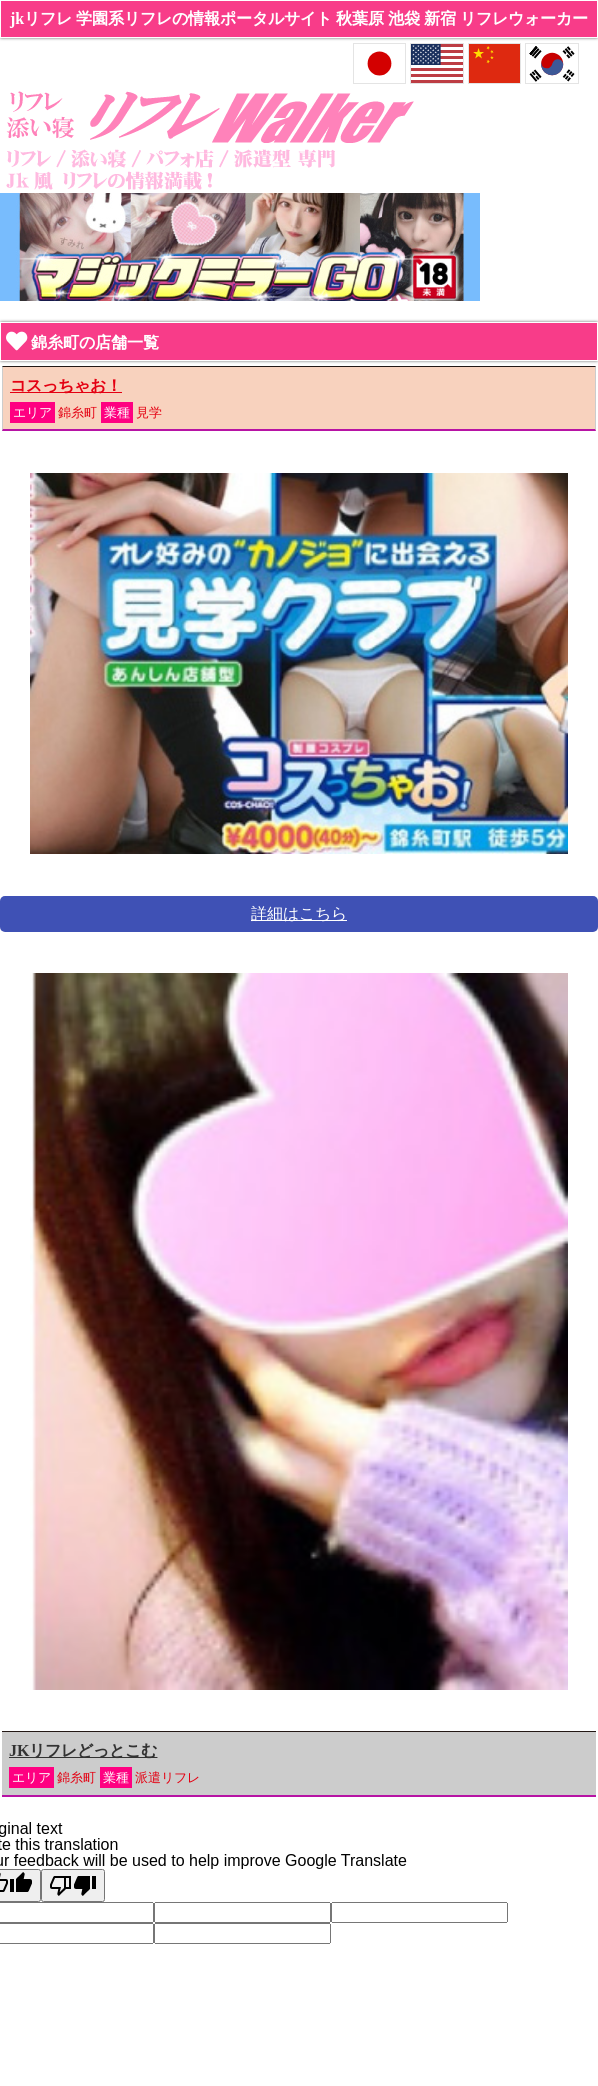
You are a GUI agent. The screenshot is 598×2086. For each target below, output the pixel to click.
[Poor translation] (73, 1885)
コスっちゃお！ (66, 385)
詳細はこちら (299, 913)
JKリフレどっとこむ (83, 1750)
